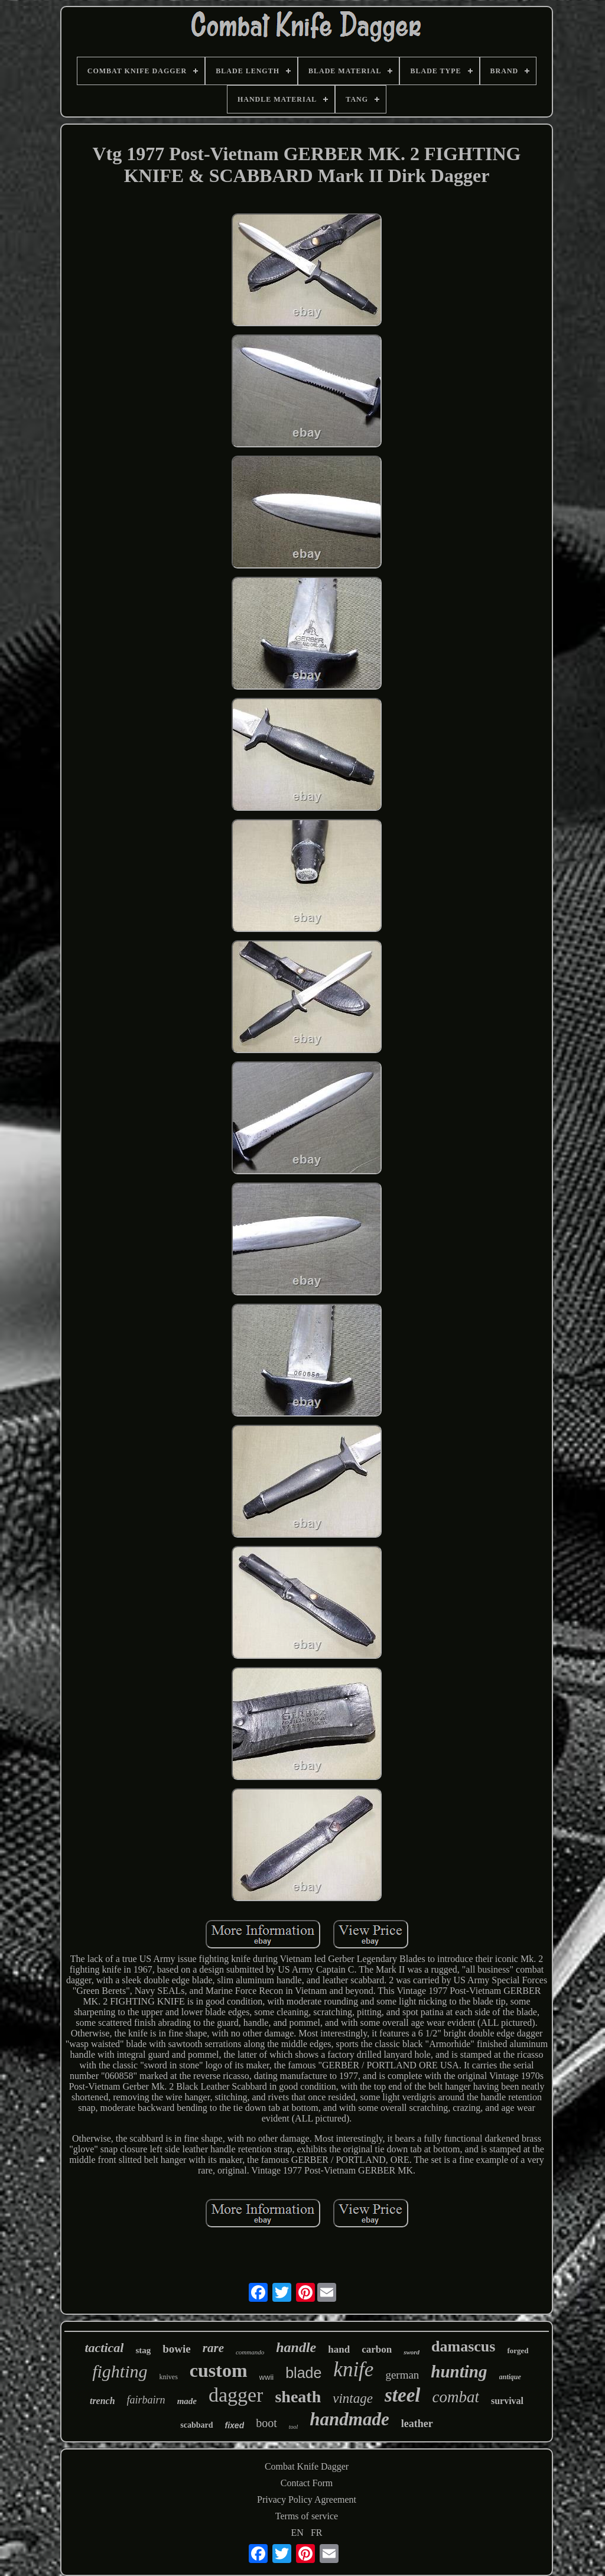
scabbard (196, 2425)
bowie (176, 2349)
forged (517, 2350)
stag (143, 2350)
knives (169, 2377)
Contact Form (307, 2483)
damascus (463, 2346)
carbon (377, 2349)
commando (250, 2352)
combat (455, 2397)
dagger (236, 2395)
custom (219, 2370)
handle (296, 2347)
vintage (353, 2398)
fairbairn (146, 2400)
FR (317, 2533)
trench (102, 2401)
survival (507, 2401)
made (187, 2401)
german (402, 2375)
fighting (119, 2371)
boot (266, 2422)
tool (293, 2427)
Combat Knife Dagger (307, 2466)
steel (402, 2395)
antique (510, 2377)
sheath (298, 2396)
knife (353, 2369)
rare (213, 2348)
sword (411, 2352)
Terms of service (306, 2516)
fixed (235, 2425)
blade (303, 2372)
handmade (349, 2419)
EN (297, 2533)
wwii (266, 2377)
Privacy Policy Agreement (306, 2499)
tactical (103, 2347)
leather (417, 2423)
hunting (459, 2371)
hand (339, 2349)
